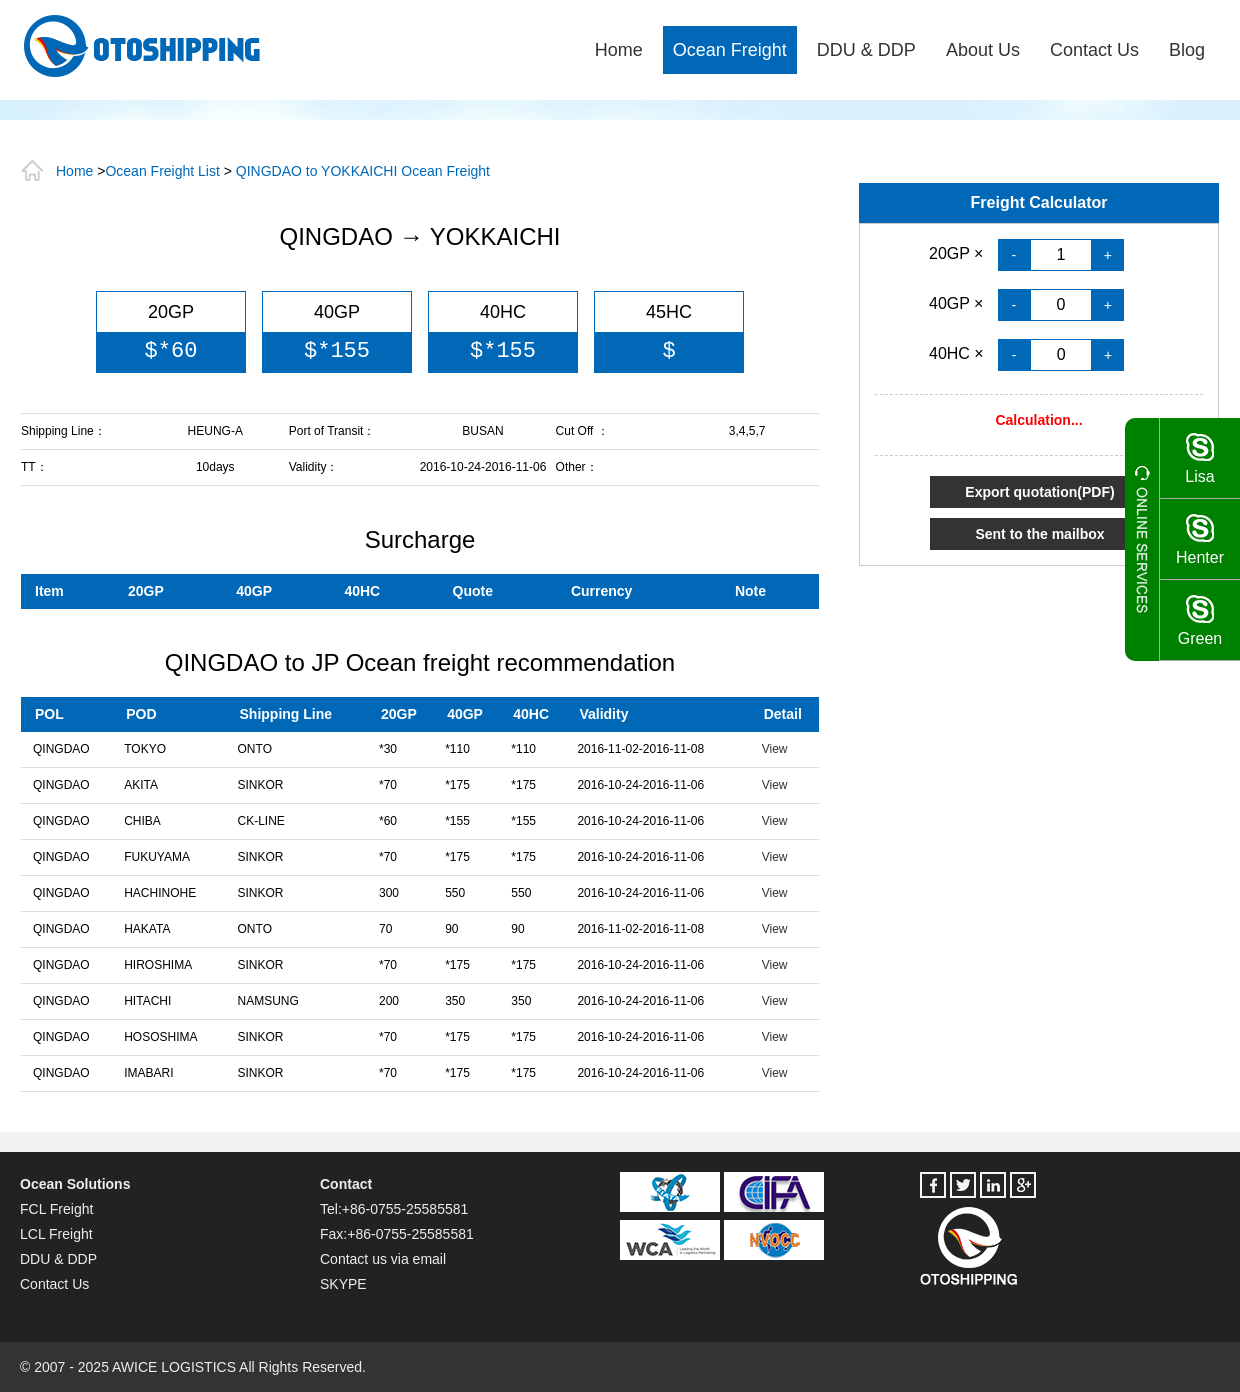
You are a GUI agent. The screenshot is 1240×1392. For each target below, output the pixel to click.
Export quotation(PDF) (1039, 492)
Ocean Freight (730, 50)
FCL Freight (56, 1209)
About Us (983, 50)
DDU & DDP (866, 50)
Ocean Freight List (162, 171)
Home (619, 50)
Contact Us (1094, 50)
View (775, 749)
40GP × (958, 303)
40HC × (958, 353)
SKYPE (343, 1284)
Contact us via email (383, 1259)
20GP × (958, 253)
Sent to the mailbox (1039, 534)
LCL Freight (56, 1234)
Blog (1187, 50)
